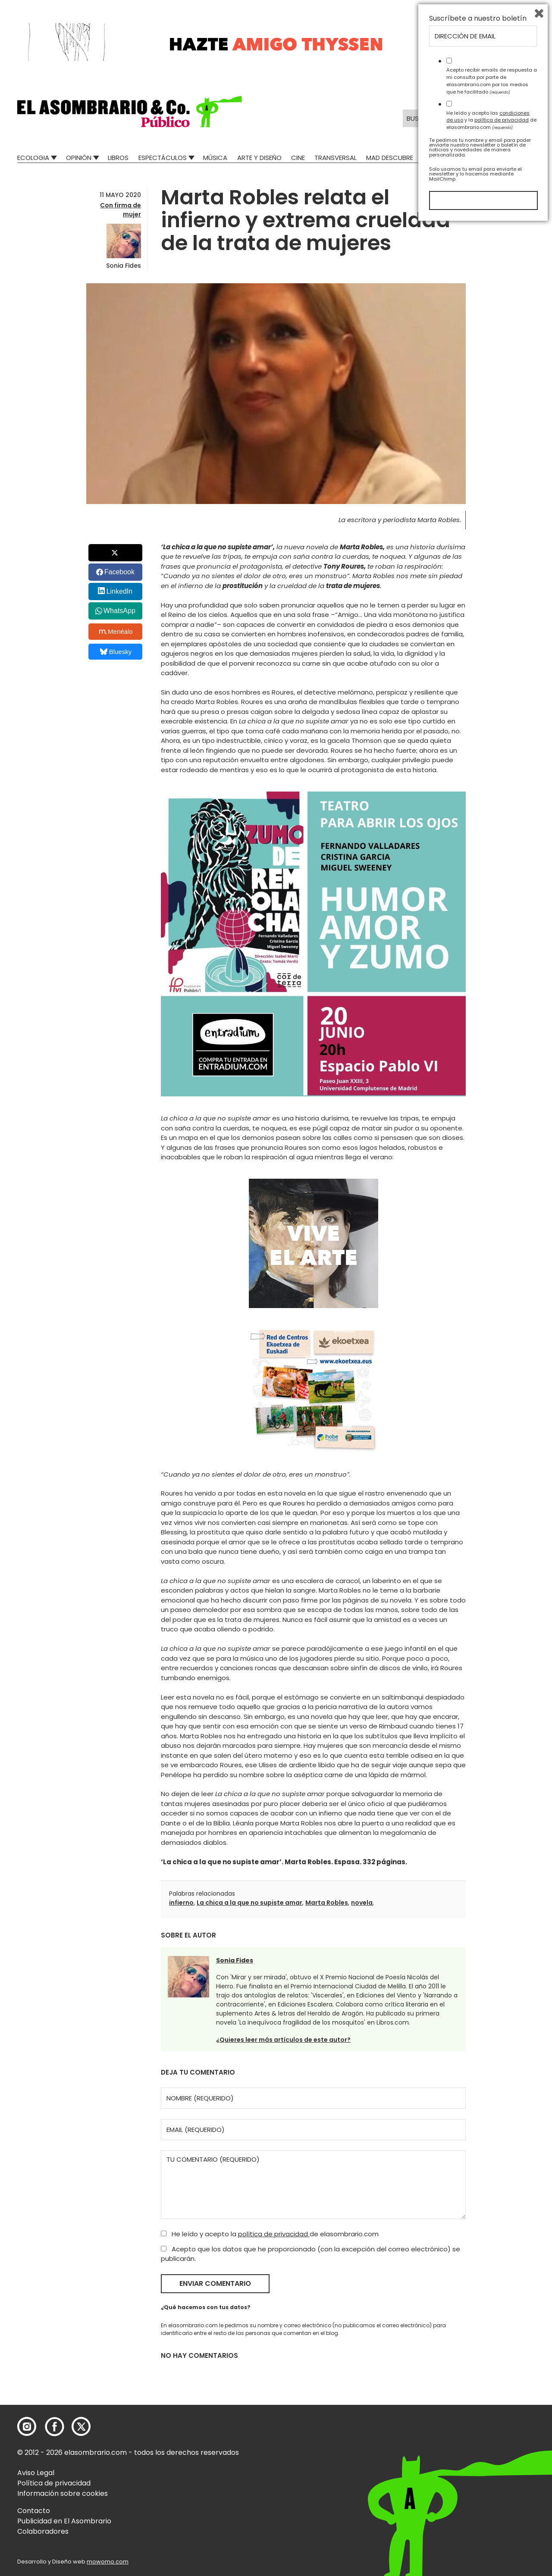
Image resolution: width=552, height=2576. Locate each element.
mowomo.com (108, 2561)
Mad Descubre (389, 157)
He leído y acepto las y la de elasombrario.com (491, 2471)
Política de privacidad (54, 2483)
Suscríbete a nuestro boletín (478, 2369)
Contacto (33, 2511)
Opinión (78, 157)
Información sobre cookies (62, 2493)
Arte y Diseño (259, 157)
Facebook (119, 572)
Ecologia (33, 157)
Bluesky (116, 651)
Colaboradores (43, 2531)
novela (362, 1902)
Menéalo (116, 631)
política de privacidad (274, 2233)
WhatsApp (119, 610)
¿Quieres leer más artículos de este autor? (283, 2039)
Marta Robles (326, 1902)
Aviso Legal (35, 2473)
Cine (298, 157)
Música (215, 157)
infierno (181, 1902)
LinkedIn (120, 591)
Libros (118, 157)
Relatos (436, 157)
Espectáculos (162, 157)
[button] (129, 111)
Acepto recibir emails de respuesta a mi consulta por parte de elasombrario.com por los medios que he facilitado (491, 2431)
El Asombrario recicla (497, 157)
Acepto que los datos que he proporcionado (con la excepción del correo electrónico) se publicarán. (310, 2253)
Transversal (335, 157)
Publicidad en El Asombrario (64, 2521)
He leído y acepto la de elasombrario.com (270, 2233)
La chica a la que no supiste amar (249, 1902)
